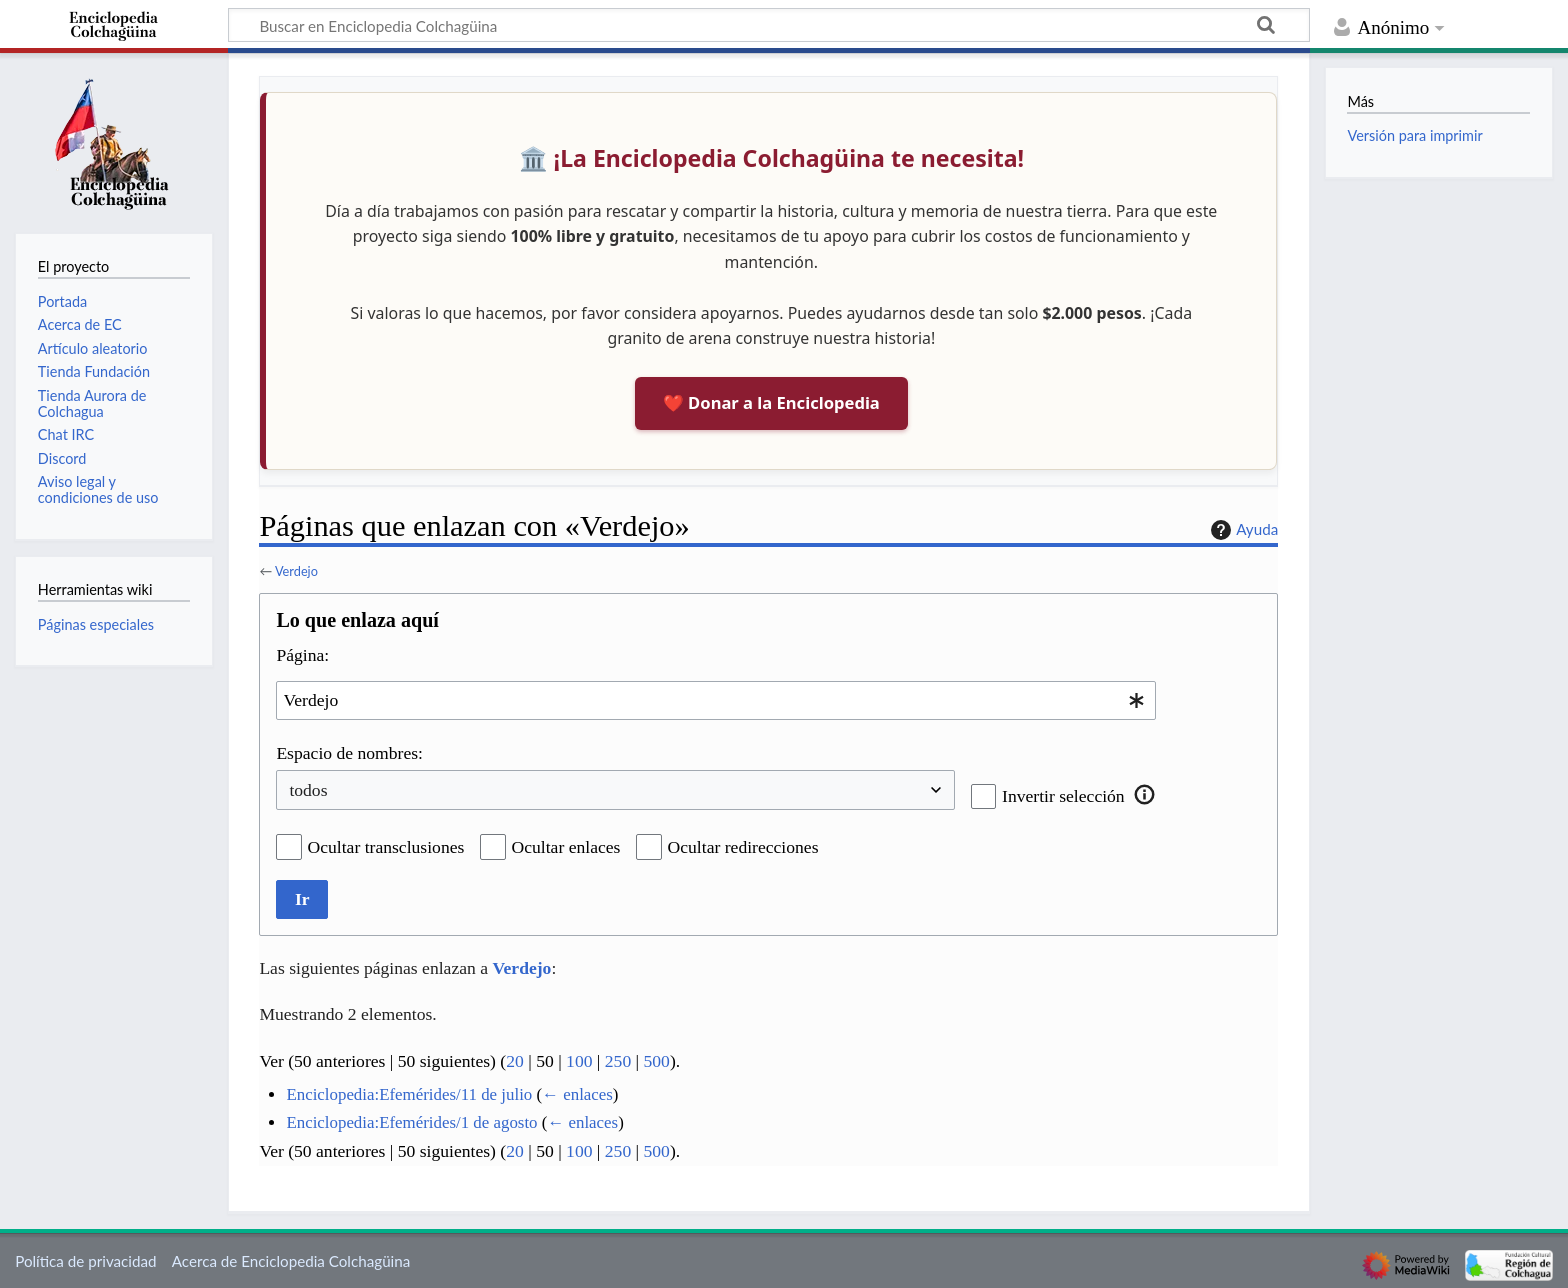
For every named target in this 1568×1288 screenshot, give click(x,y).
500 (657, 1061)
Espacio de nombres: (349, 753)
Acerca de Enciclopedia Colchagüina (291, 1261)
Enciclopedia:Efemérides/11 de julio (409, 1094)
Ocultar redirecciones (743, 847)
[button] (1145, 794)
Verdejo (296, 571)
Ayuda (1242, 530)
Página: (302, 655)
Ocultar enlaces (566, 847)
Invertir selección (1063, 796)
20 (515, 1061)
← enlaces (577, 1094)
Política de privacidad (85, 1261)
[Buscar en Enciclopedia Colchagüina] (769, 25)
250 (618, 1061)
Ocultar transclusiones (386, 847)
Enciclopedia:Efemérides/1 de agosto (411, 1122)
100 (579, 1061)
